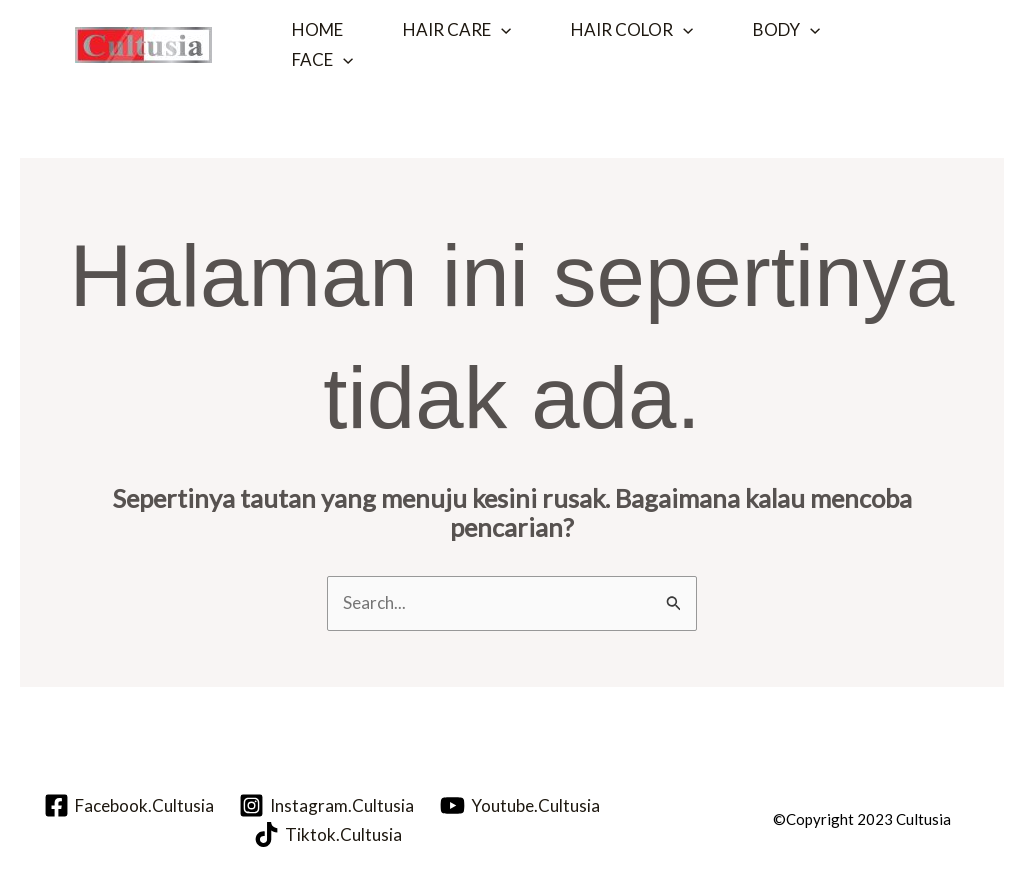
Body (786, 30)
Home (317, 29)
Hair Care (457, 30)
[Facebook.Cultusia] (129, 805)
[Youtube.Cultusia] (520, 805)
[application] (501, 30)
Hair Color (632, 30)
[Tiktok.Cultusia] (328, 834)
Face (322, 60)
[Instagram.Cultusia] (326, 805)
